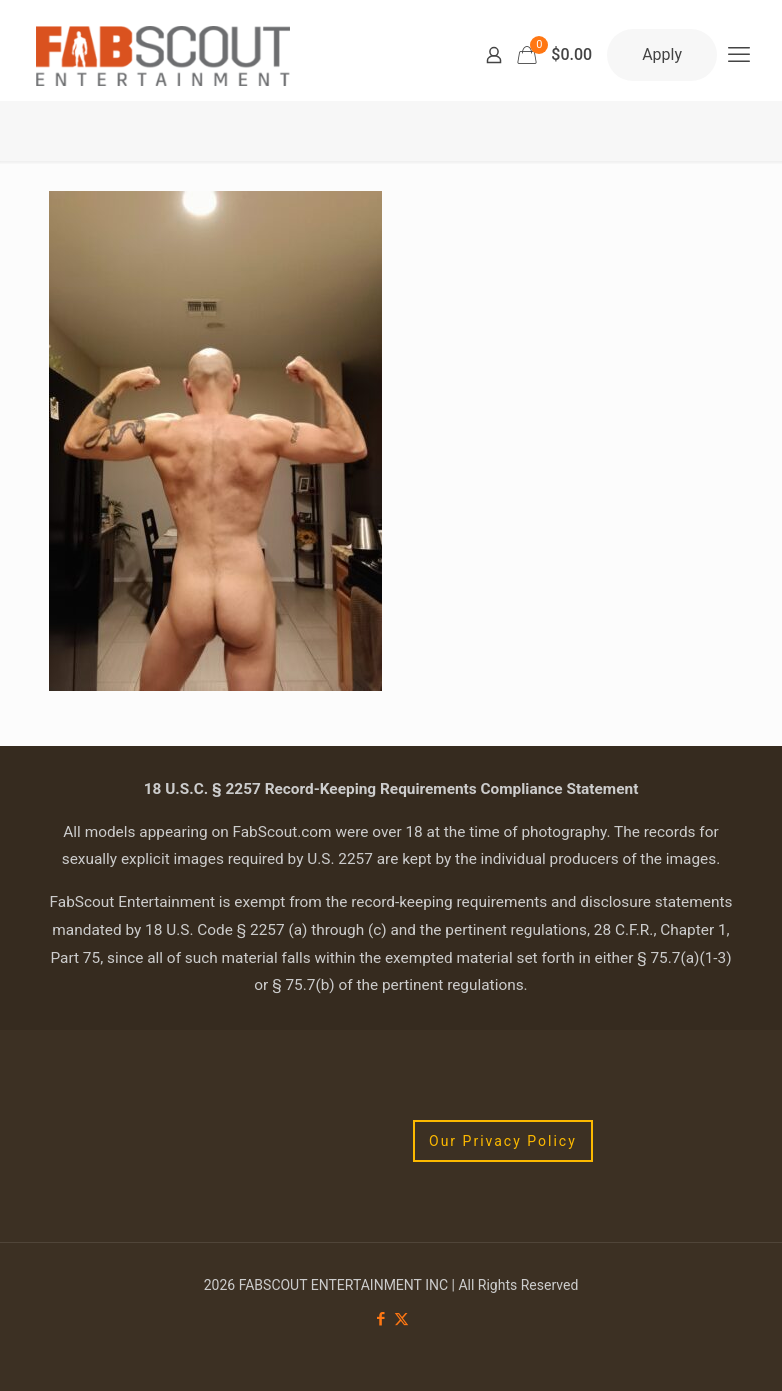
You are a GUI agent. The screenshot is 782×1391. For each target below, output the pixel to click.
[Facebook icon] (380, 1319)
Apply (662, 54)
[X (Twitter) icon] (401, 1319)
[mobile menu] (739, 55)
